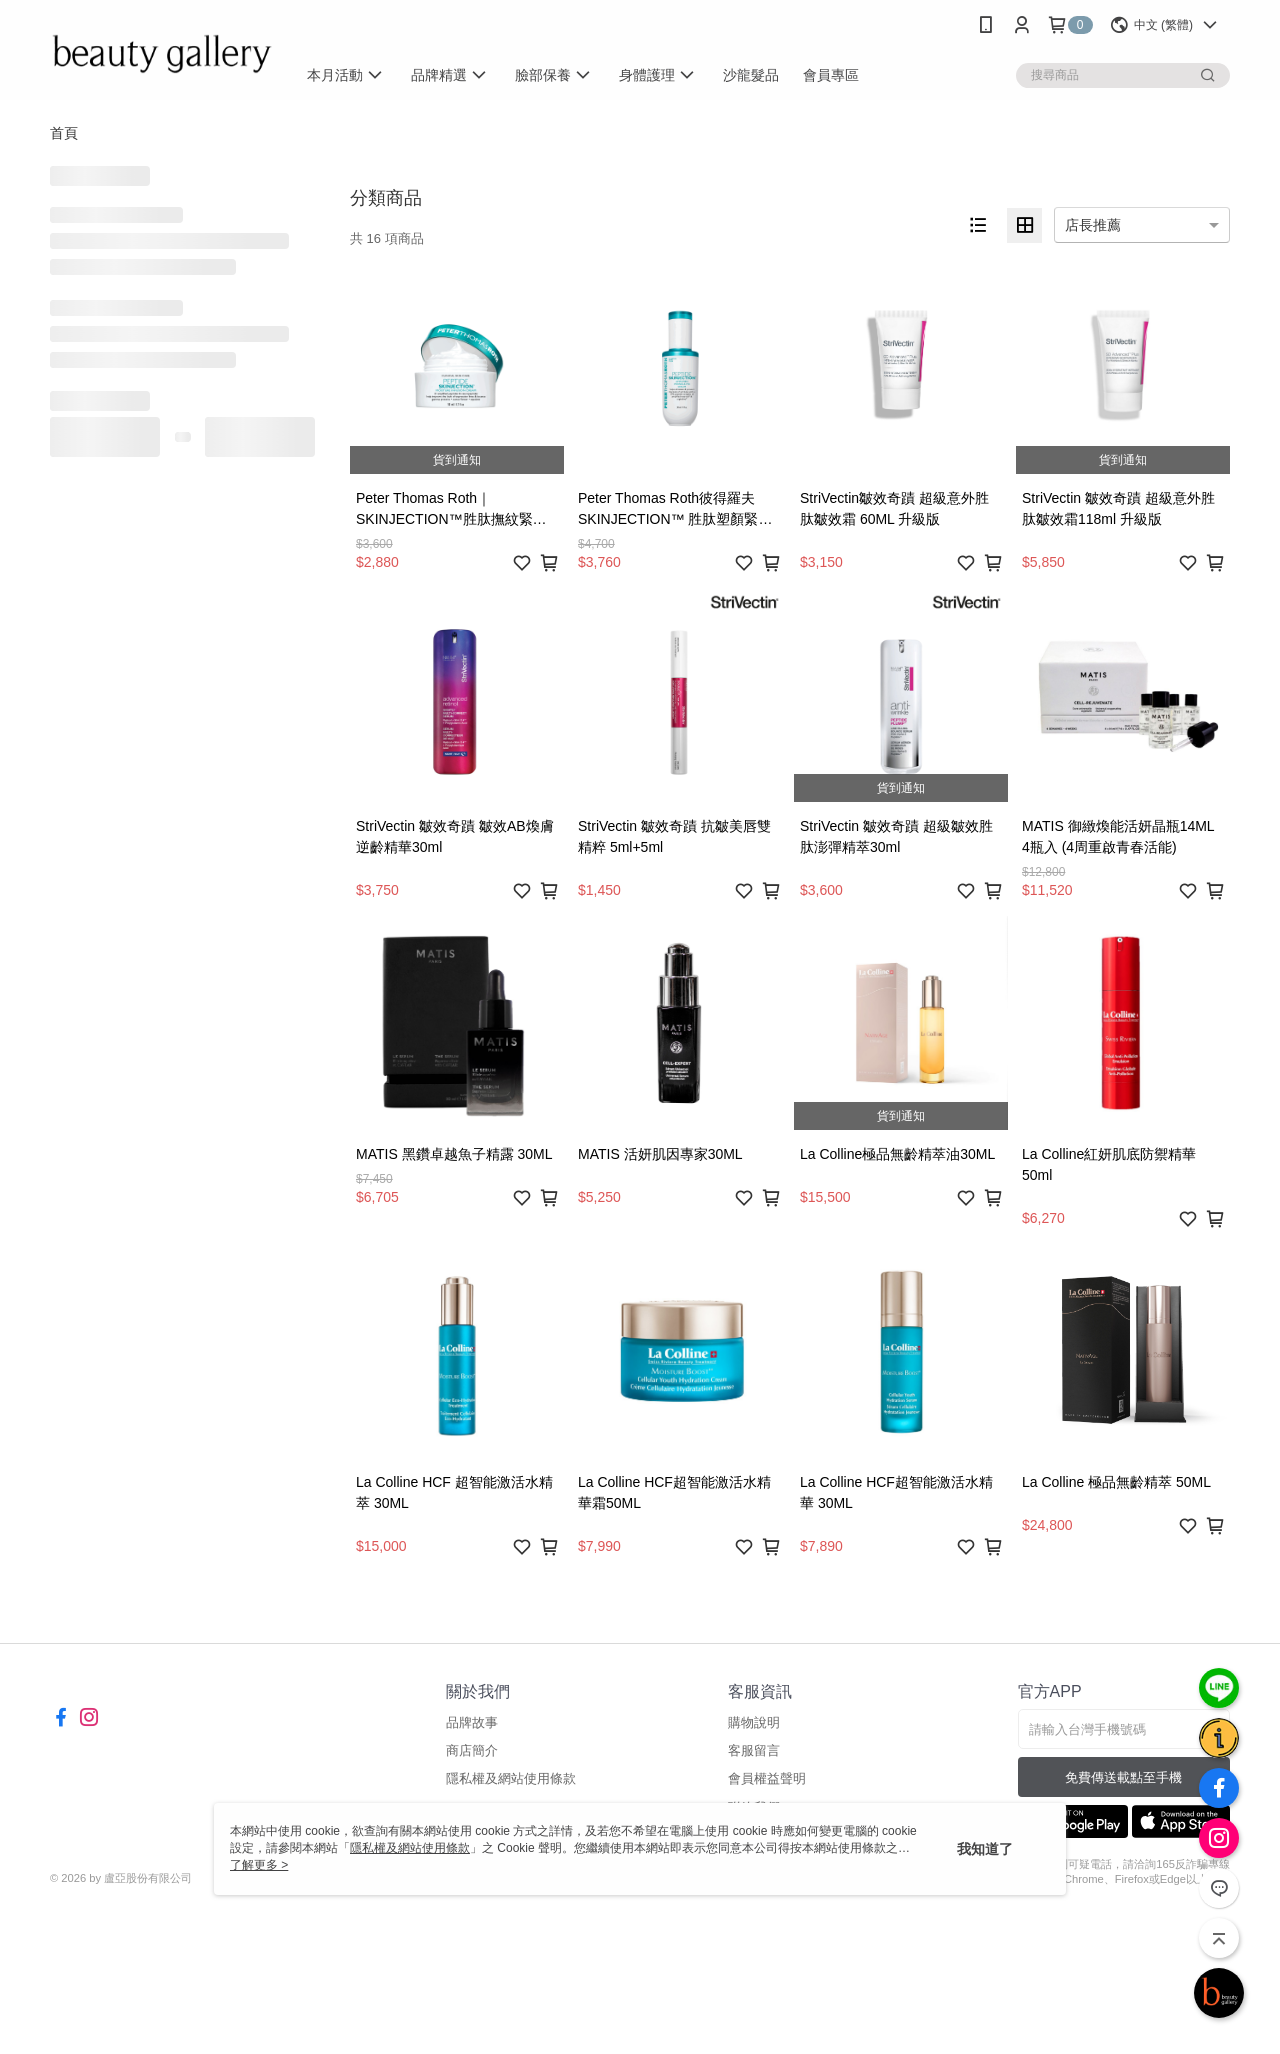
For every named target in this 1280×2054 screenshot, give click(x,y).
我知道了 (985, 1849)
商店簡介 (472, 1750)
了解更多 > (259, 1865)
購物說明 (754, 1722)
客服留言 (754, 1750)
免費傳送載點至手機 (1123, 1777)
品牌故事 (472, 1722)
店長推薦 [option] (1093, 225)
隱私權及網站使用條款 (511, 1778)
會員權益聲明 (767, 1778)
